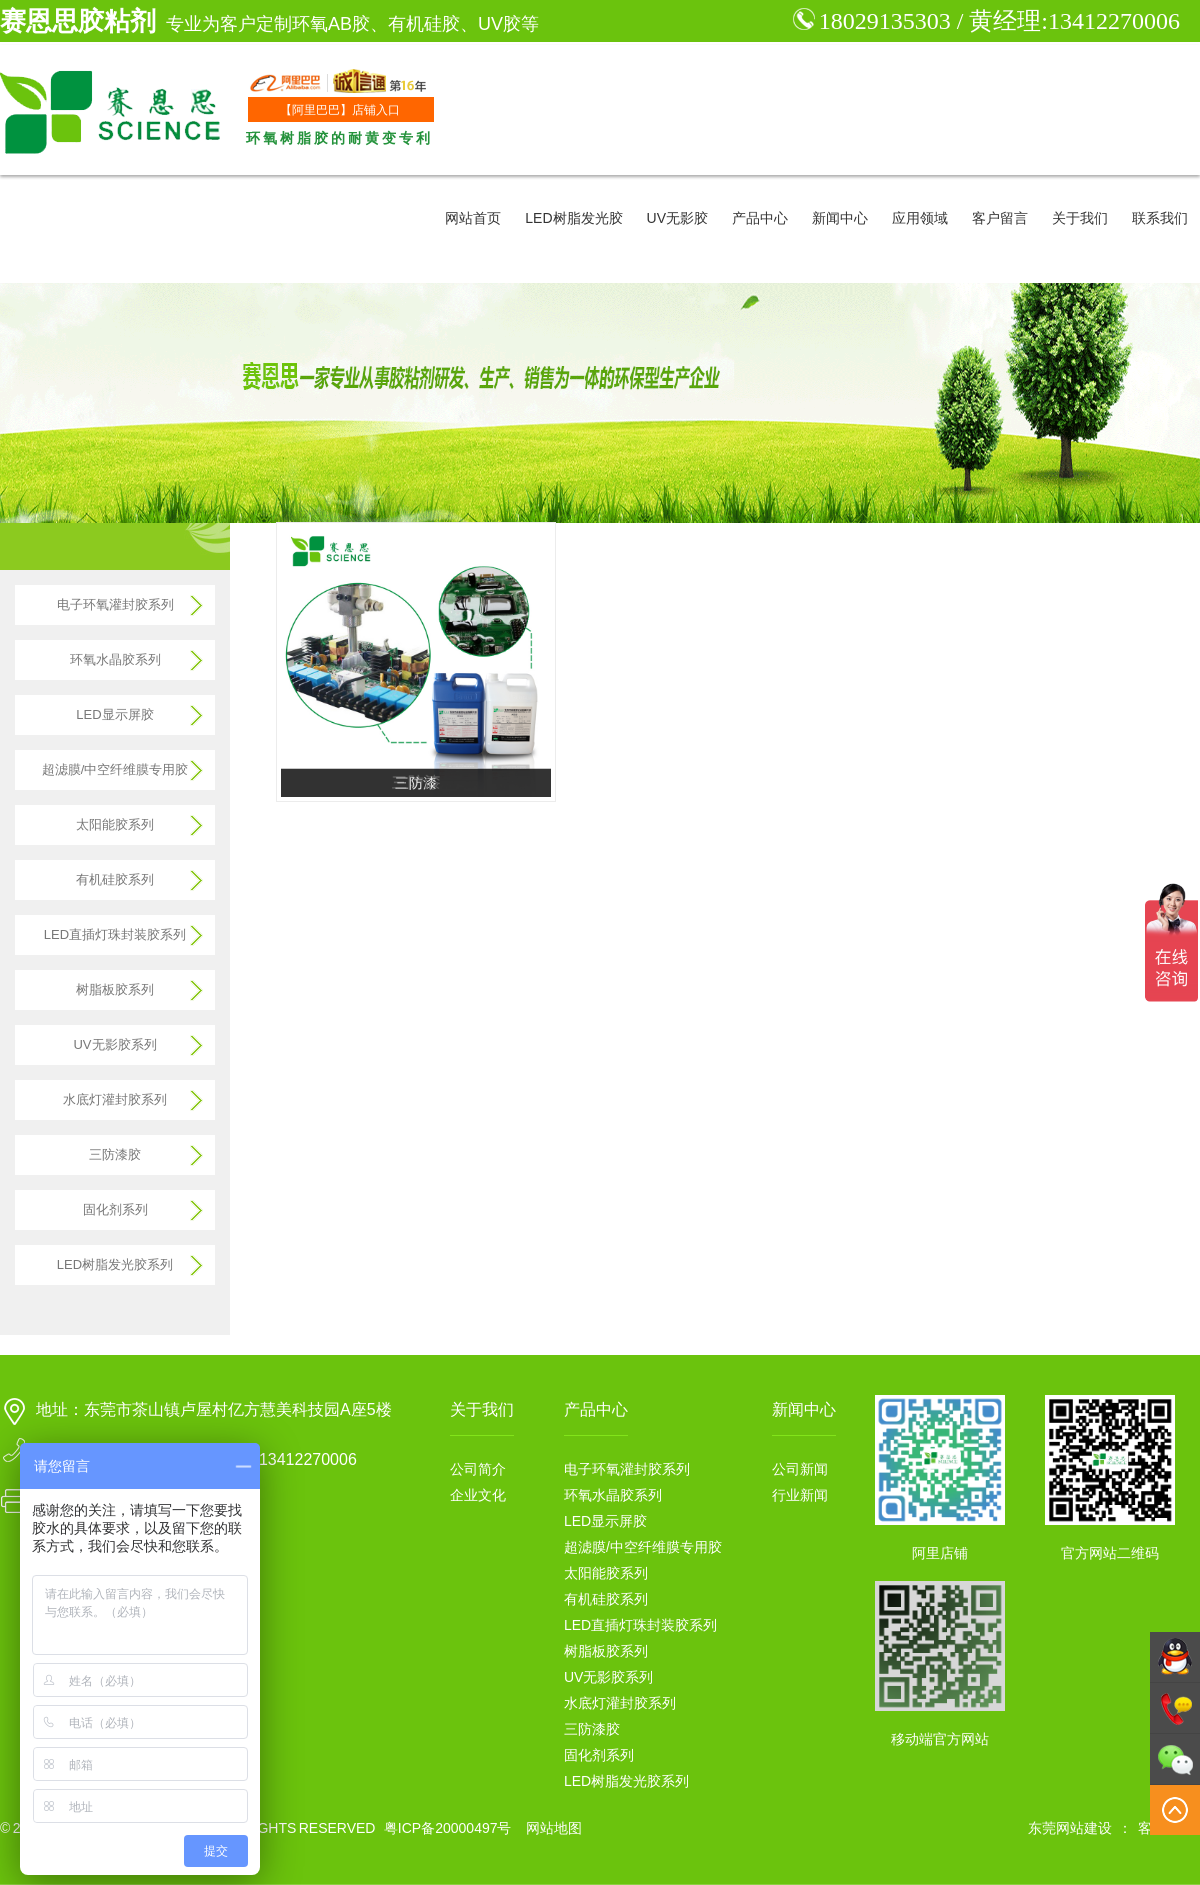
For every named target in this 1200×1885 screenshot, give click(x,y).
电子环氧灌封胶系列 (115, 604)
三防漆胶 (115, 1154)
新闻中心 (840, 218)
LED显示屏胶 (114, 714)
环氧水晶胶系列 (115, 659)
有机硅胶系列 (115, 879)
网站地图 (554, 1828)
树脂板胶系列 (115, 989)
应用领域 (920, 218)
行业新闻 (800, 1495)
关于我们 (1080, 218)
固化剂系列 (115, 1209)
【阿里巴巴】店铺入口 (340, 110)
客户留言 (1000, 218)
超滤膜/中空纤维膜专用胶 (115, 769)
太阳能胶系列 (115, 824)
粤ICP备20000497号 (448, 1828)
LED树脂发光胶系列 (115, 1264)
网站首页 (473, 218)
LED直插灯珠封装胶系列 (115, 934)
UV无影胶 (677, 218)
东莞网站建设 (1070, 1828)
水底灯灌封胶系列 (115, 1099)
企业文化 (478, 1495)
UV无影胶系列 (114, 1044)
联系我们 (1160, 218)
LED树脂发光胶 (573, 218)
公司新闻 (800, 1469)
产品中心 (760, 218)
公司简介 (478, 1469)
